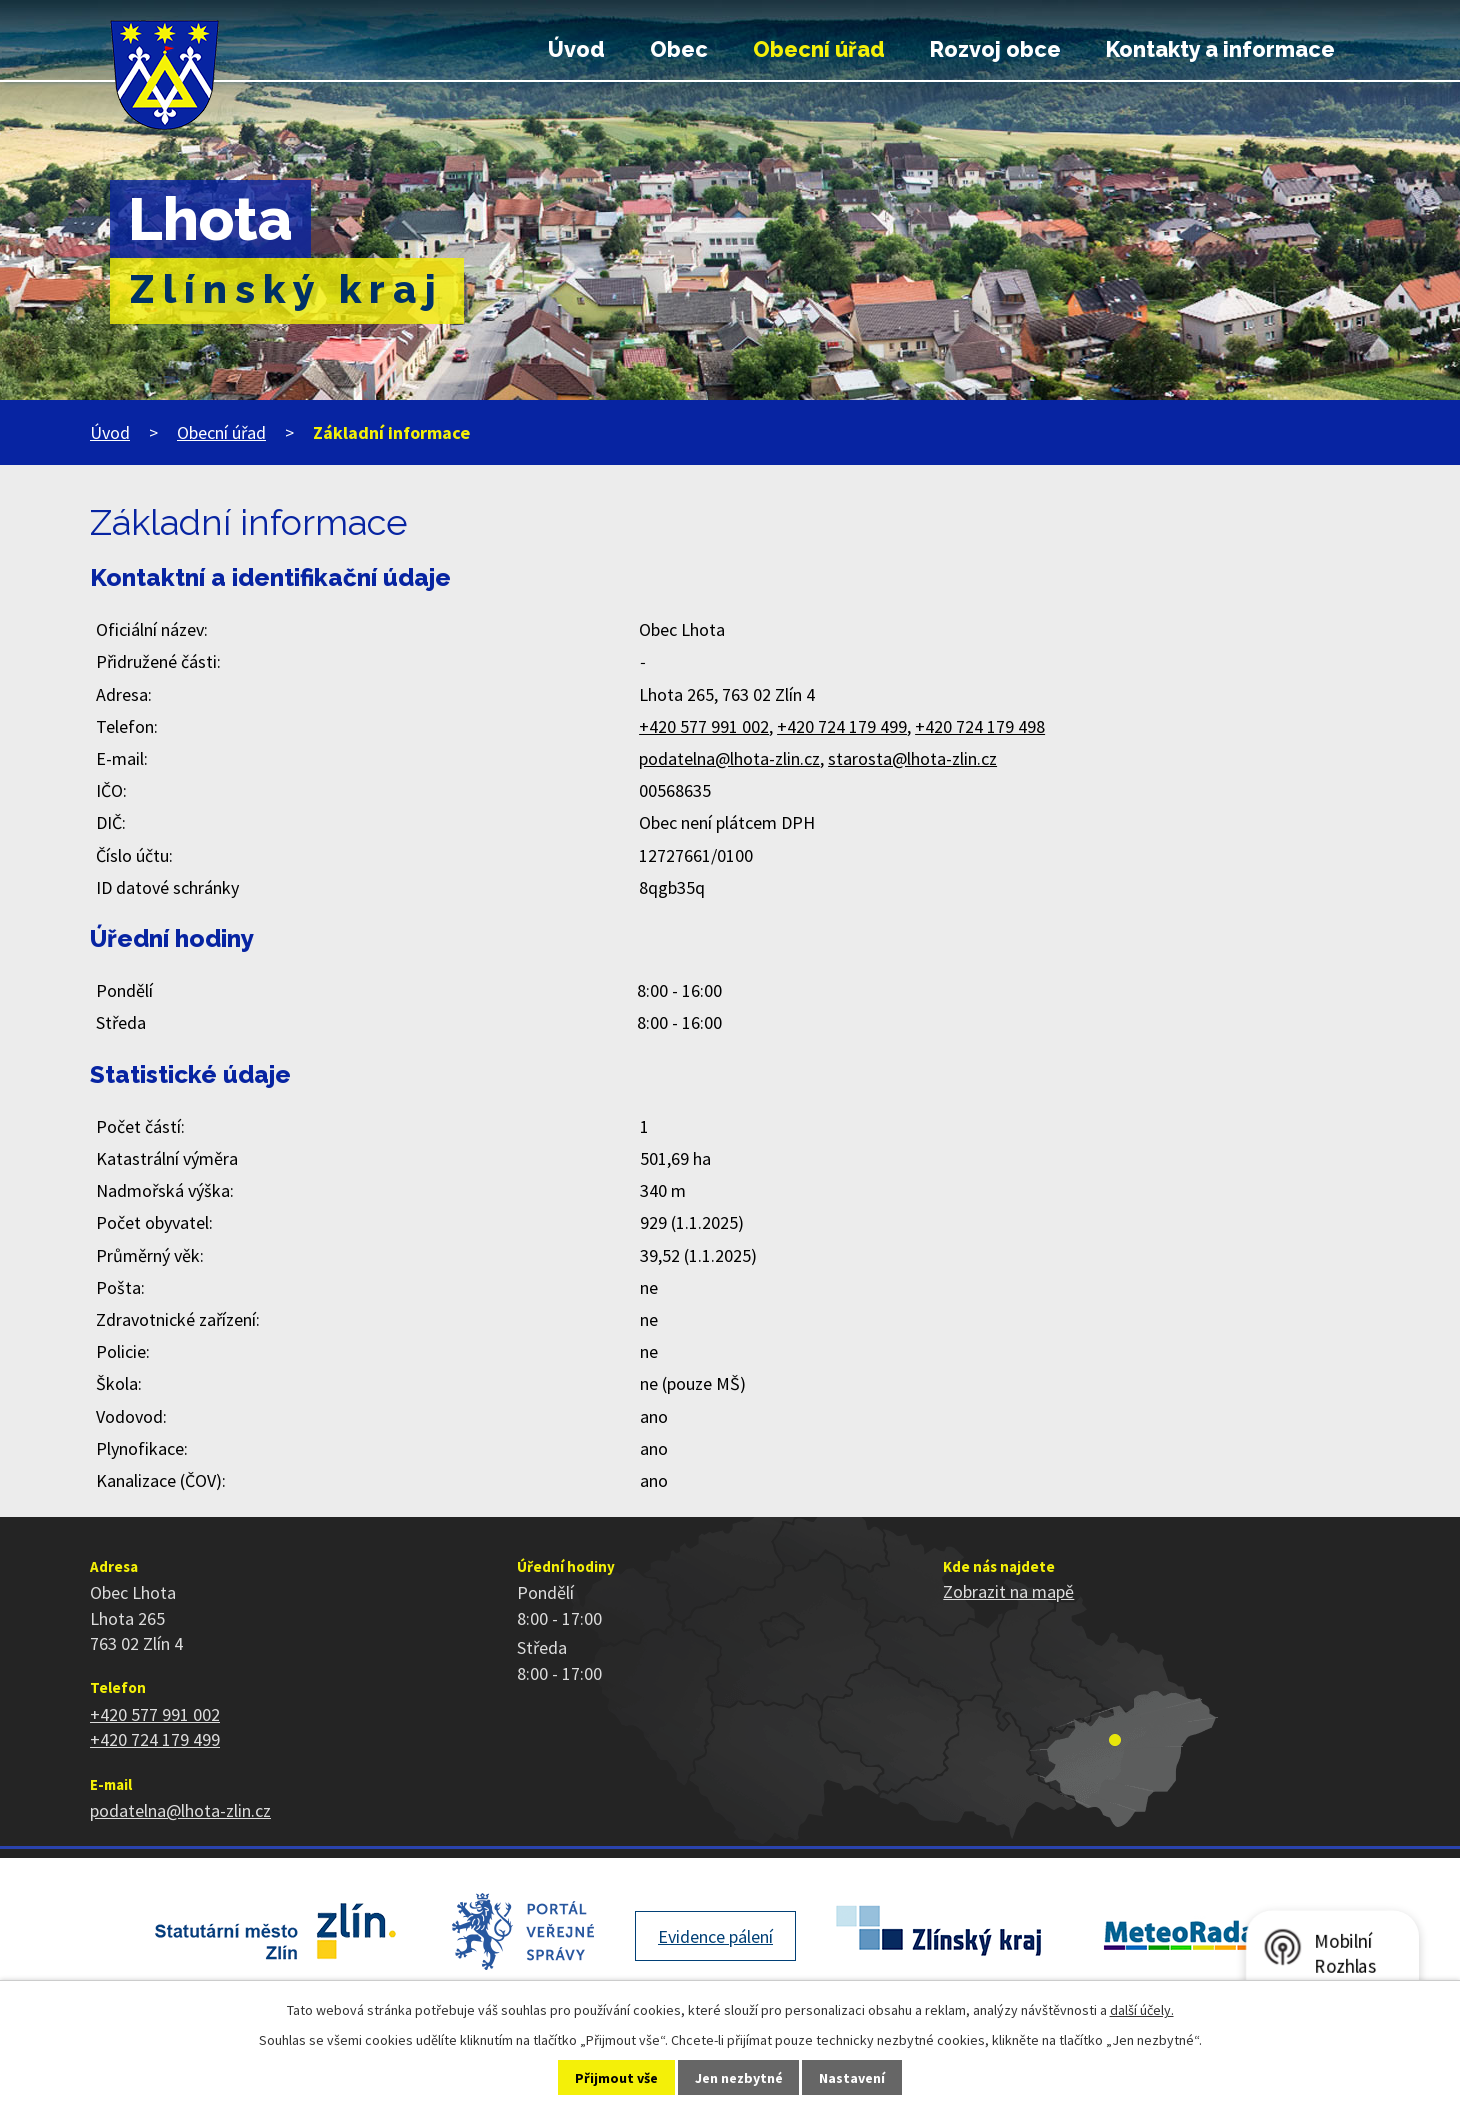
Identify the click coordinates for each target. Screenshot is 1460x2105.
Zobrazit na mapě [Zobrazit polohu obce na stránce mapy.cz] (1008, 1591)
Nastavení (852, 2078)
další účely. (1142, 2010)
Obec (679, 49)
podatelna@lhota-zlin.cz (729, 758)
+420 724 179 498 (980, 726)
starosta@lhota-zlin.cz (912, 758)
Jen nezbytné (739, 2078)
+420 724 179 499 (842, 726)
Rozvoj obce (995, 49)
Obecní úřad (819, 49)
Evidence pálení (715, 1936)
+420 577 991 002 (704, 726)
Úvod (576, 49)
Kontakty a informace (1220, 49)
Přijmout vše (616, 2078)
